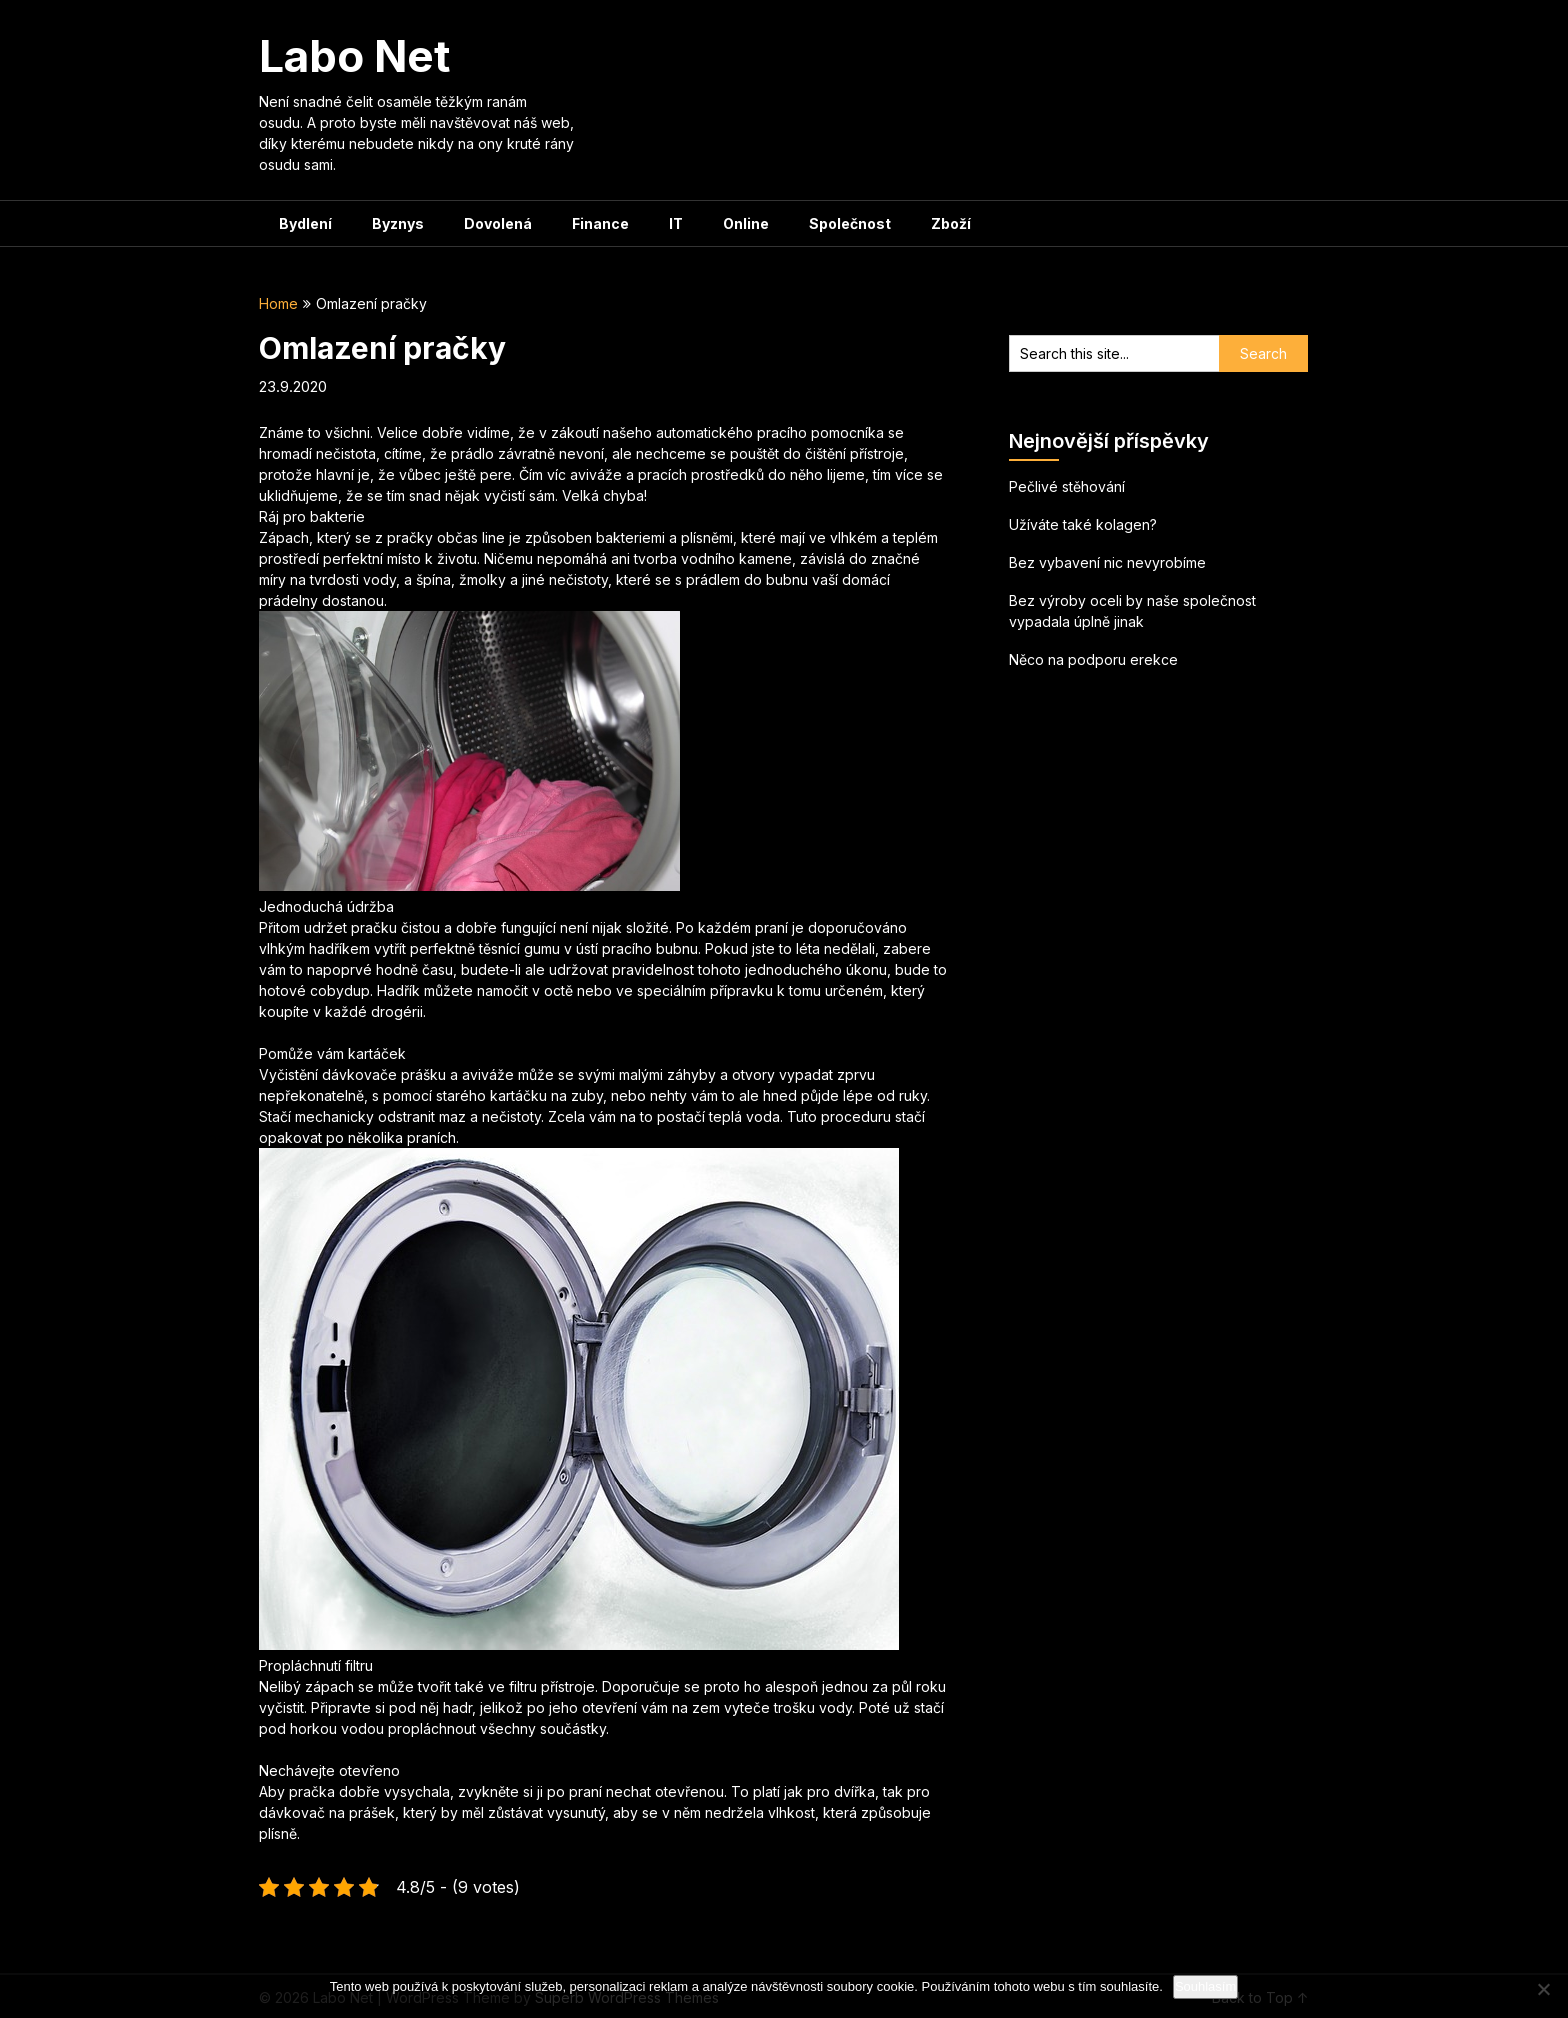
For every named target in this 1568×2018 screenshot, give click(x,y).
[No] (1543, 1989)
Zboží (951, 223)
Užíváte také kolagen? (1083, 524)
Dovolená (498, 223)
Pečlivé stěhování (1067, 486)
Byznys (398, 223)
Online (746, 223)
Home (278, 303)
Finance (600, 223)
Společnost (850, 223)
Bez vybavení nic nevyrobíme (1107, 562)
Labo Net (354, 56)
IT (676, 223)
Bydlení (305, 223)
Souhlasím (1205, 1986)
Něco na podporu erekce (1093, 659)
